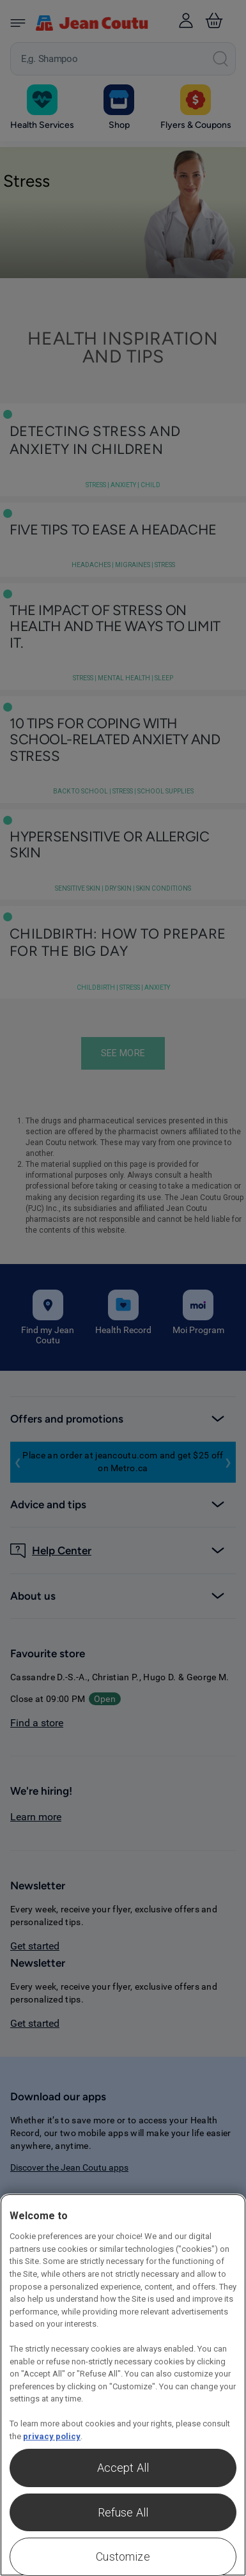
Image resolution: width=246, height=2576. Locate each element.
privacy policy (52, 2436)
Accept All (123, 2467)
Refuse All (123, 2512)
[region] (123, 2385)
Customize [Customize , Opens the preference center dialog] (123, 2556)
